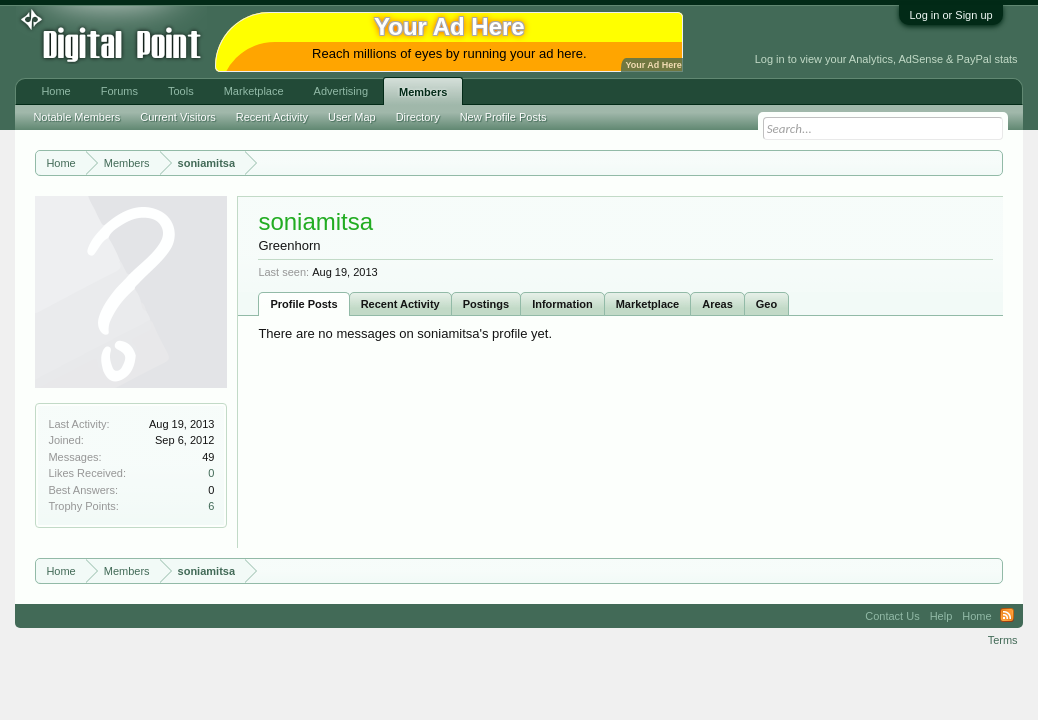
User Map (352, 117)
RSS (1007, 616)
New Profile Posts (503, 117)
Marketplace (648, 304)
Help (941, 616)
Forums (119, 91)
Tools (181, 91)
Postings (486, 304)
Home (55, 91)
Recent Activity (400, 304)
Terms (1003, 640)
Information (562, 304)
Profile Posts (303, 304)
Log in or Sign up (950, 15)
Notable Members (76, 117)
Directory (418, 117)
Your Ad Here (653, 65)
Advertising (341, 91)
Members (423, 92)
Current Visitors (178, 117)
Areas (717, 304)
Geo (766, 304)
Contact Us (892, 616)
